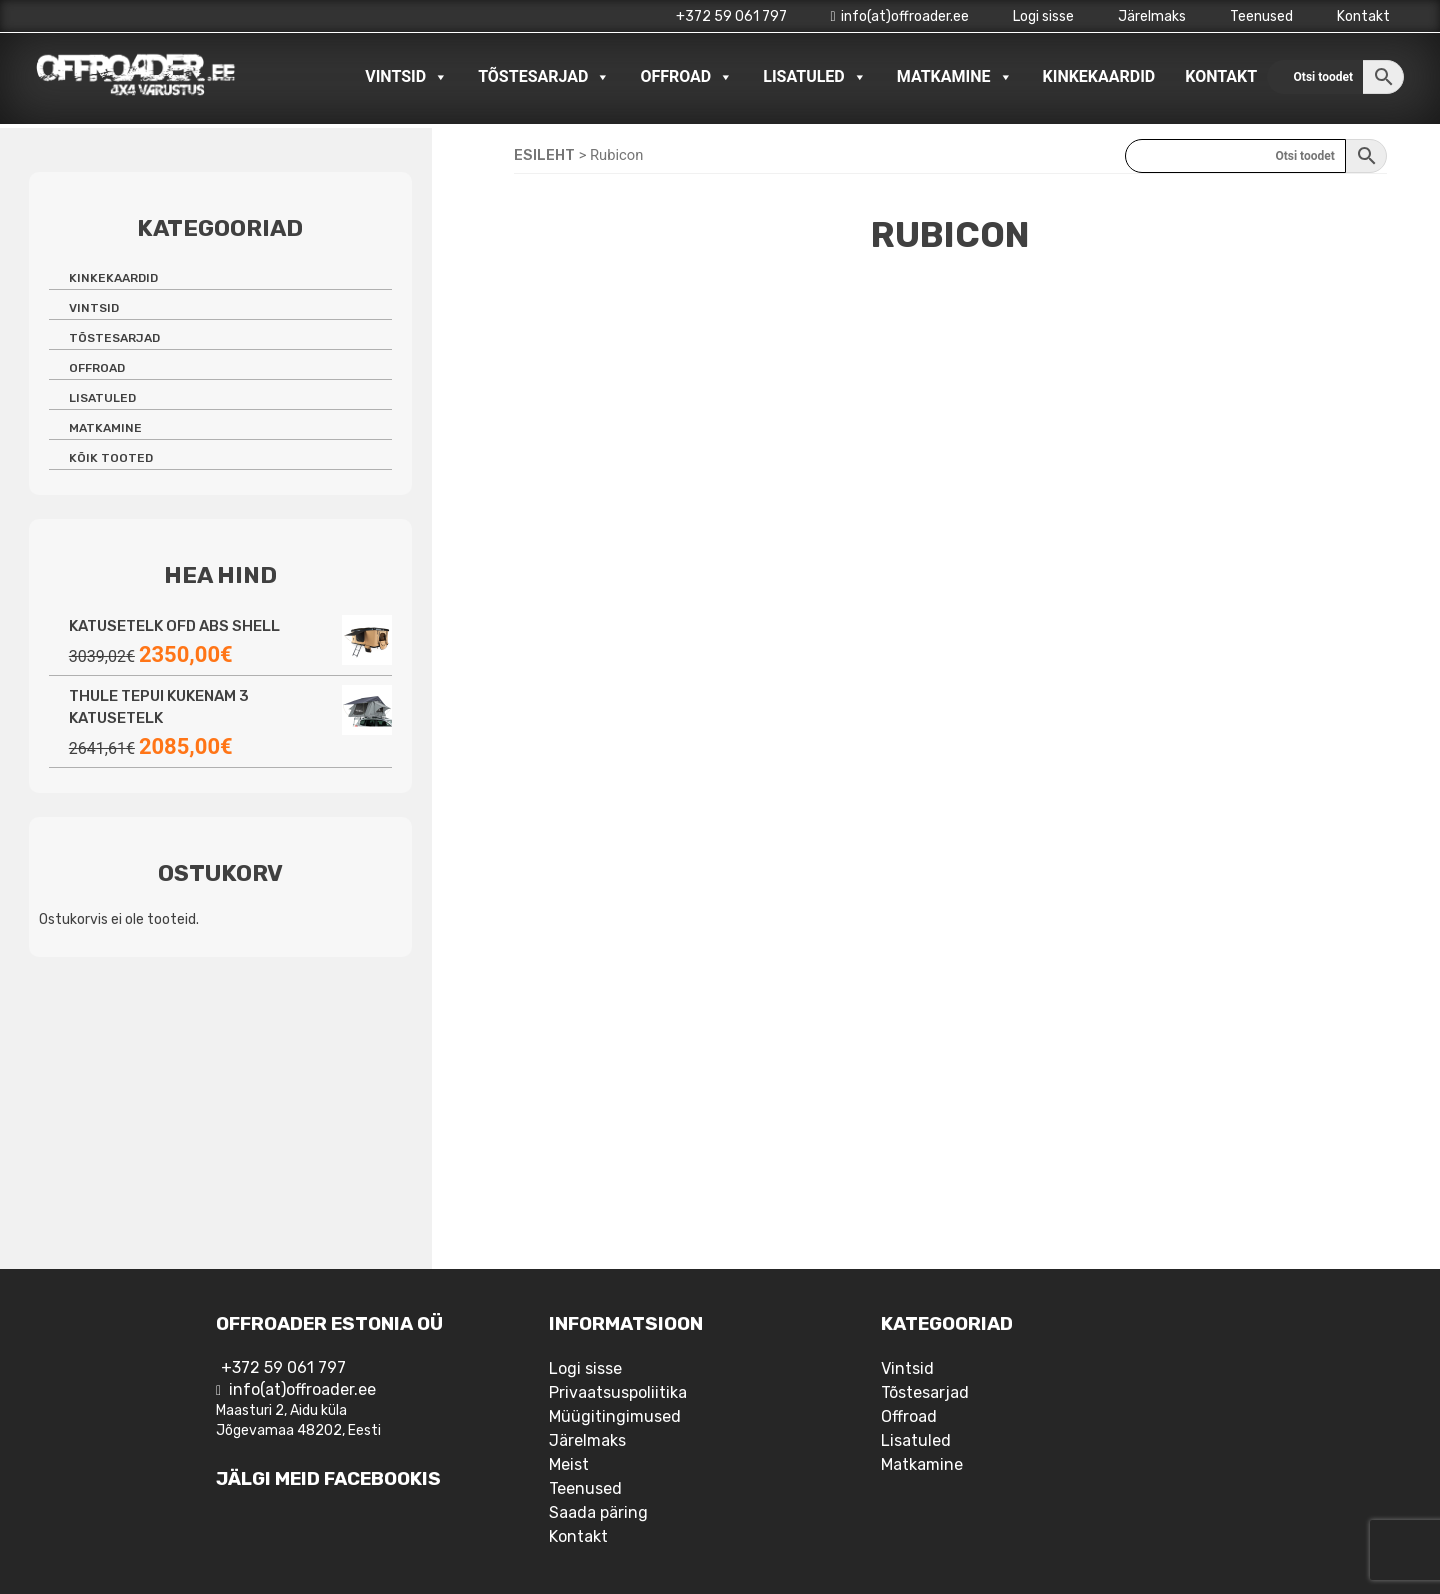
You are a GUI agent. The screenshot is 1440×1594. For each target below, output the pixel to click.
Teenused (1261, 16)
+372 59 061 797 (731, 16)
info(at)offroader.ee (900, 16)
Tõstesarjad (544, 77)
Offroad (686, 77)
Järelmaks (1152, 16)
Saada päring (598, 1512)
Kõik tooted (111, 458)
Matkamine (955, 77)
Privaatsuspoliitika (618, 1392)
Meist (569, 1464)
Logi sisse (1043, 16)
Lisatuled (815, 77)
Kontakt (1363, 16)
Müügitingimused (615, 1416)
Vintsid (406, 77)
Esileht (544, 155)
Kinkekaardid (1099, 76)
